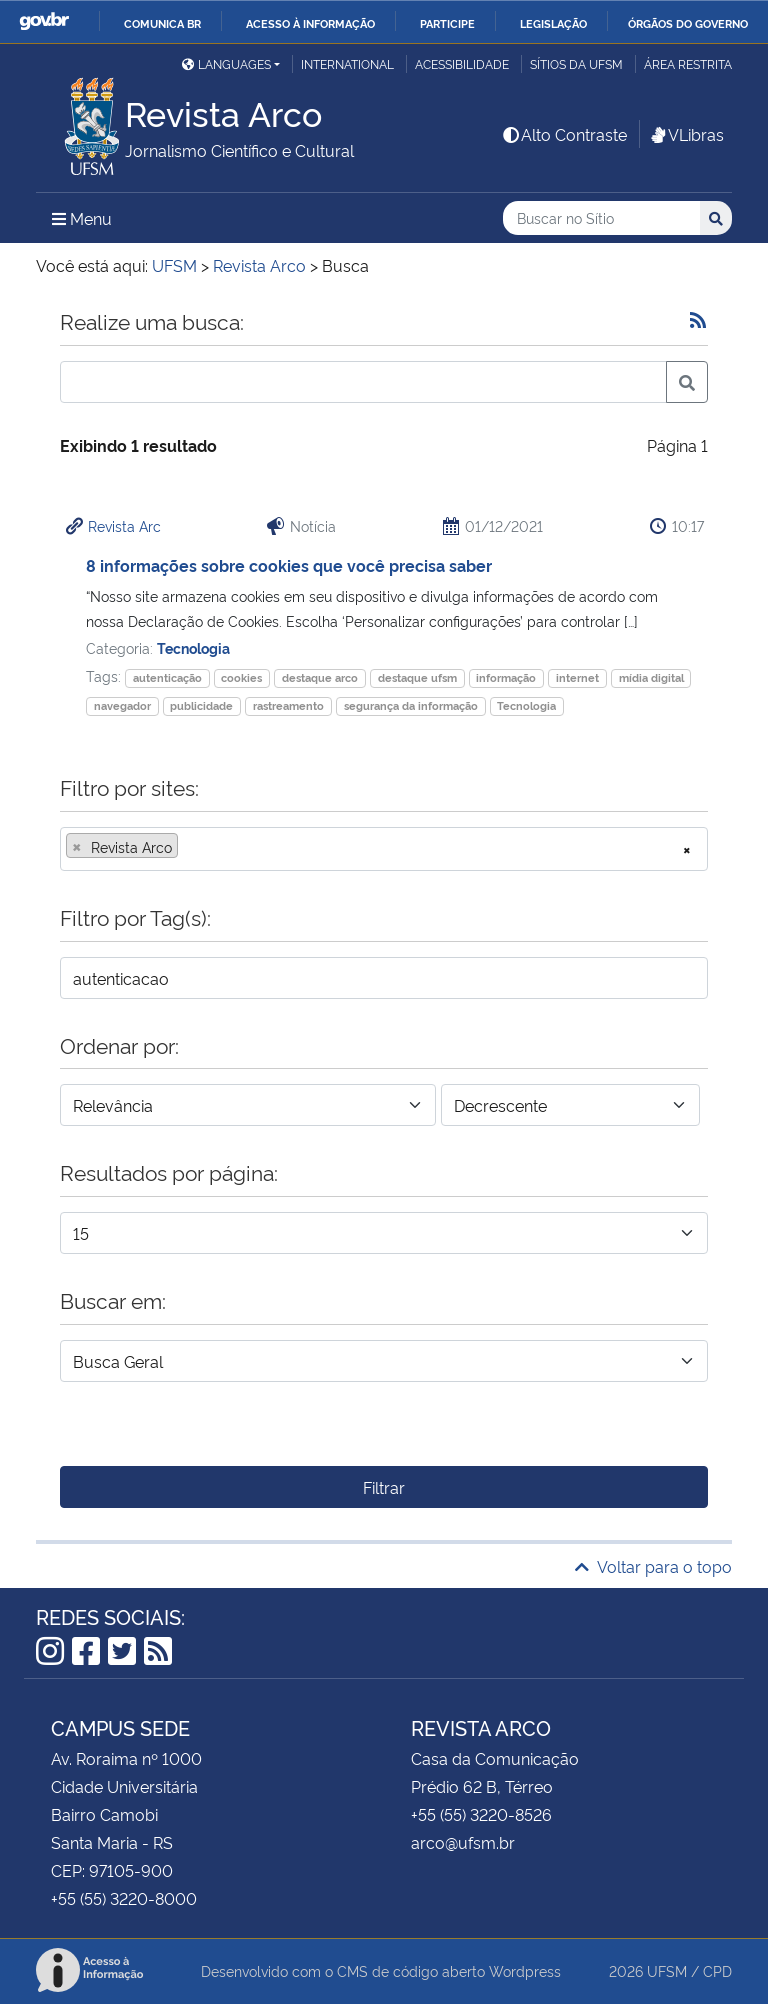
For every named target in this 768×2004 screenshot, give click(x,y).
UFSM (667, 1970)
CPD (717, 1970)
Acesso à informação (310, 23)
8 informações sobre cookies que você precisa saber (289, 565)
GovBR (44, 21)
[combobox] (384, 849)
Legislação (553, 23)
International (347, 63)
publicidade (201, 705)
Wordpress (525, 1970)
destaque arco (320, 677)
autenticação (167, 677)
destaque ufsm (417, 677)
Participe (447, 23)
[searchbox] (189, 847)
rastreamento (288, 705)
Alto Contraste (564, 134)
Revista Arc (124, 525)
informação (506, 677)
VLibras (686, 134)
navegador (122, 705)
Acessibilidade (462, 63)
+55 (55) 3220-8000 (124, 1898)
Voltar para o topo (653, 1566)
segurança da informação (411, 705)
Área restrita (688, 63)
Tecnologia (193, 647)
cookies (241, 677)
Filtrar (384, 1487)
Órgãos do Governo (688, 23)
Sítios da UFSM (576, 63)
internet (577, 677)
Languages (226, 63)
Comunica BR (162, 23)
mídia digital (651, 677)
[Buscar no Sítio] (601, 218)
